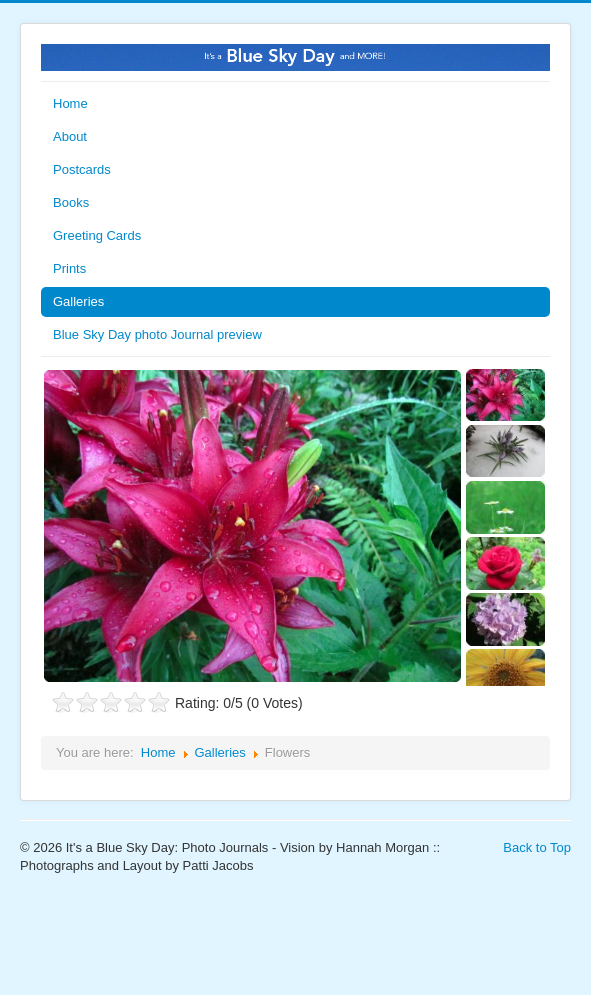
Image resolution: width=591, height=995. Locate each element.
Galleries (78, 301)
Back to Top (537, 847)
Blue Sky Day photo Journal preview (157, 334)
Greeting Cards (97, 235)
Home (70, 103)
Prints (69, 268)
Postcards (82, 169)
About (70, 136)
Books (71, 202)
